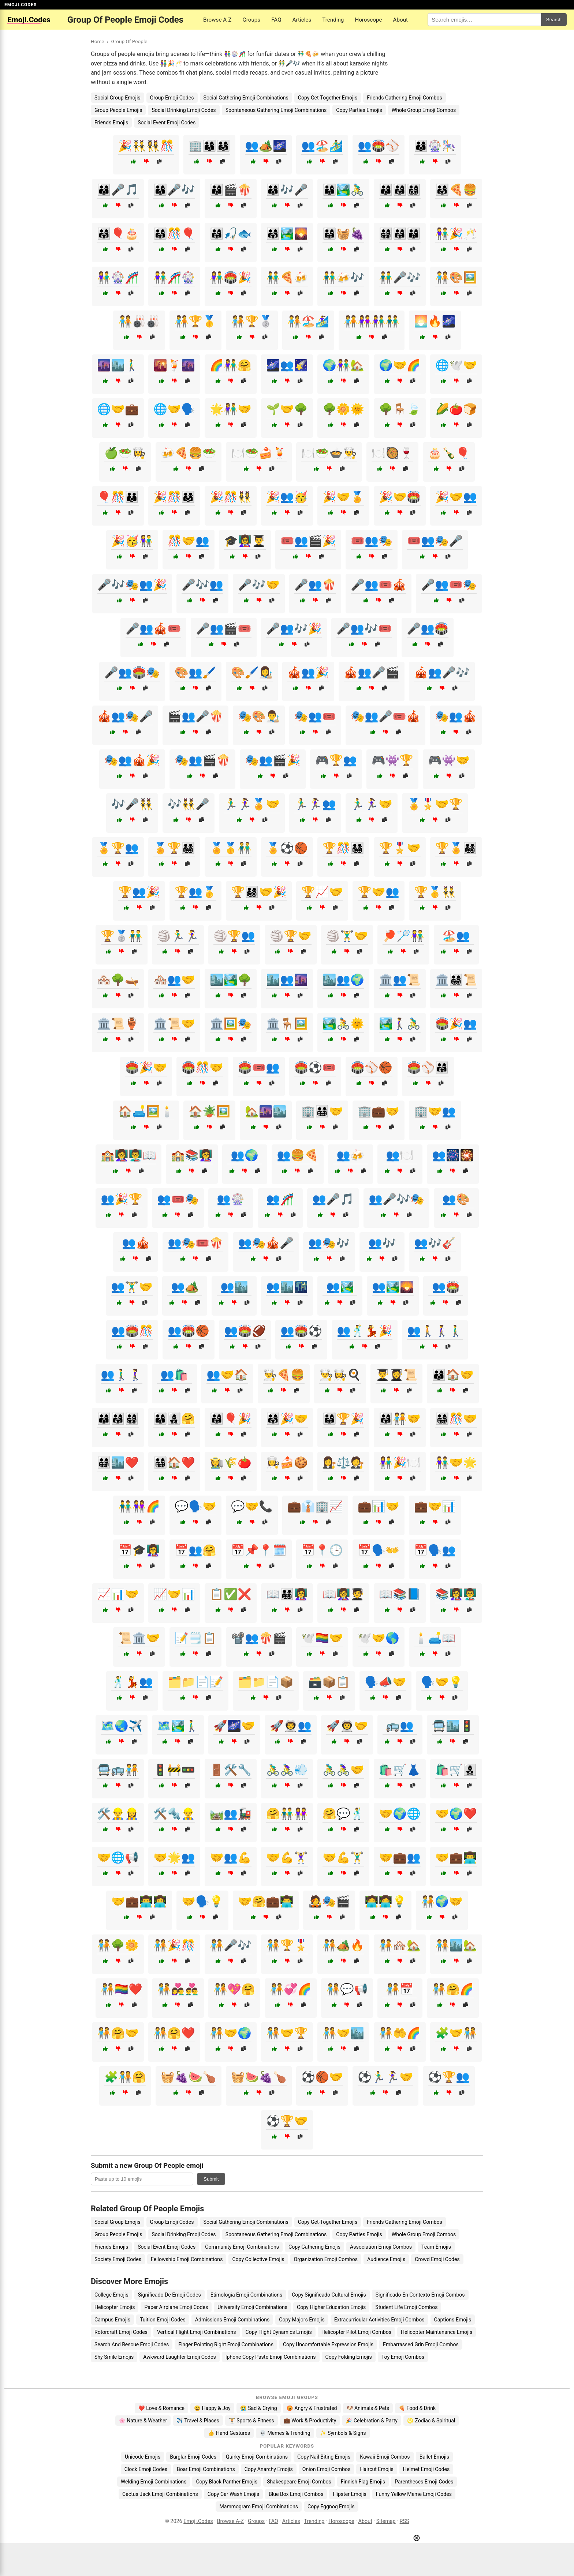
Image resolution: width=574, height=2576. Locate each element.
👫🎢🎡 (174, 277)
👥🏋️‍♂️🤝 (132, 1287)
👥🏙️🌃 (287, 1287)
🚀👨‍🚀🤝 (347, 1725)
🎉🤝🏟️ (400, 496)
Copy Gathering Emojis (314, 2247)
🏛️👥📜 (400, 979)
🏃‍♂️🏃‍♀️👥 (315, 804)
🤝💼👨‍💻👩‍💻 (139, 1901)
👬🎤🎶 (400, 277)
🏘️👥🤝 (174, 979)
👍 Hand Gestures (229, 2433)
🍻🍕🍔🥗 (188, 453)
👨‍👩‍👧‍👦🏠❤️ (174, 1462)
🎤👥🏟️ (427, 628)
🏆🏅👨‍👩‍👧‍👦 (456, 848)
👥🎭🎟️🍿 (195, 1243)
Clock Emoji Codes (145, 2469)
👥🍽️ (400, 1155)
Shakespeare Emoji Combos (299, 2482)
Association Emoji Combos (381, 2247)
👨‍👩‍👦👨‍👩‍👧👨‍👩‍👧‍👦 (118, 1418)
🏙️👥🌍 (343, 979)
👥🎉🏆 (121, 1199)
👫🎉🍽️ (400, 1462)
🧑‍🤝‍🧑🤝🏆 (287, 2033)
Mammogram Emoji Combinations (258, 2506)
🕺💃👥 (132, 1682)
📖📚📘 (400, 1594)
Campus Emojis (112, 2320)
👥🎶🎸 (435, 1243)
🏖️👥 (456, 935)
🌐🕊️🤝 (456, 365)
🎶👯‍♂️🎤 (188, 804)
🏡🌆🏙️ (266, 1111)
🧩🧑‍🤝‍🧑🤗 (125, 2077)
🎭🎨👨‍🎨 (259, 716)
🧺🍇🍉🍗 (188, 2077)
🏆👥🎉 (139, 891)
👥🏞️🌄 (393, 1287)
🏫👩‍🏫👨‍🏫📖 (128, 1155)
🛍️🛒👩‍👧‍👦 (456, 1769)
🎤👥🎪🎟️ (153, 628)
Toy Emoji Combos (402, 2357)
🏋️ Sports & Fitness (251, 2420)
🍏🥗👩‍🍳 (125, 453)
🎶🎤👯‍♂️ (132, 804)
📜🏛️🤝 (139, 1638)
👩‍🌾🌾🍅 (230, 1462)
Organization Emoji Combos (326, 2259)
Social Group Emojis (117, 98)
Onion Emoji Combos (326, 2469)
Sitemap (386, 2521)
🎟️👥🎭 (371, 540)
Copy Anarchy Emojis (269, 2469)
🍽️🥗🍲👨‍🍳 (329, 453)
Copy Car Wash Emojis (233, 2494)
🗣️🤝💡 (442, 1682)
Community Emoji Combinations (242, 2247)
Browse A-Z (217, 19)
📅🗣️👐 (378, 1550)
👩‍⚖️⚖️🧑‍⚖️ (343, 1462)
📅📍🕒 (322, 1550)
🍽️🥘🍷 (392, 453)
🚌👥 (400, 1725)
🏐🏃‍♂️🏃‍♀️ (178, 935)
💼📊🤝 (378, 1506)
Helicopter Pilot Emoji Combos (356, 2332)
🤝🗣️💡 (202, 1901)
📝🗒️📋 (195, 1638)
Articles (302, 19)
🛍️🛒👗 (400, 1769)
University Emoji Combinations (252, 2307)
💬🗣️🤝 (195, 1506)
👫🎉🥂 (456, 233)
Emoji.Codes (198, 2521)
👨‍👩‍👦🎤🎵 (118, 189)
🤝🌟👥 (174, 1857)
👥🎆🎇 (453, 1155)
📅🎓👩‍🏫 (139, 1550)
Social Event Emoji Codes (166, 122)
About (400, 19)
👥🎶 (382, 1243)
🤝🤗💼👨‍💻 (266, 1901)
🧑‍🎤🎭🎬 (329, 1901)
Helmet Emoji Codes (426, 2469)
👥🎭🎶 (329, 1243)
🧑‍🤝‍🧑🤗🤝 (118, 2033)
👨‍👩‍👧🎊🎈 (174, 233)
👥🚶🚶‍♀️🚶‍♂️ (435, 1330)
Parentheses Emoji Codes (424, 2482)
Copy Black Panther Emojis (226, 2482)
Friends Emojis (111, 122)
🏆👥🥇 (195, 891)
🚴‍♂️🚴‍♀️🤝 (343, 1769)
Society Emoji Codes (117, 2259)
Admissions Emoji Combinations (232, 2320)
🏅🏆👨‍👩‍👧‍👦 (174, 848)
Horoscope (368, 19)
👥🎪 (136, 1243)
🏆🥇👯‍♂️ (435, 891)
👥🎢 (280, 1199)
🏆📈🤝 (322, 891)
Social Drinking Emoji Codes (184, 110)
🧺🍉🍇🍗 (259, 2077)
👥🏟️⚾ (378, 145)
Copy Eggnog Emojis (331, 2506)
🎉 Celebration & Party (372, 2420)
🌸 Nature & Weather (143, 2420)
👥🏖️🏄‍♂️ (322, 145)
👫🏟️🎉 (230, 277)
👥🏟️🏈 (245, 1330)
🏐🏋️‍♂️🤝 (347, 935)
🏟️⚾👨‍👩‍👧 (428, 1067)
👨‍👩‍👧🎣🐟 (230, 233)
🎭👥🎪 (456, 716)
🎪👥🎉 (308, 672)
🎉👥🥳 (287, 496)
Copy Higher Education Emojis (331, 2307)
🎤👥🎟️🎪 (378, 584)
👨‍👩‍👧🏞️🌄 (287, 233)
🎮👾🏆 (392, 760)
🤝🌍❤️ (456, 1813)
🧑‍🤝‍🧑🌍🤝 (442, 1901)
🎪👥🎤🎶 (442, 672)
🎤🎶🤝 (259, 584)
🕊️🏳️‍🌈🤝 (322, 1638)
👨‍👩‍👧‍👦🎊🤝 (456, 1418)
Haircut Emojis (376, 2469)
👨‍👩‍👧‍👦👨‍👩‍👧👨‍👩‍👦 (400, 233)
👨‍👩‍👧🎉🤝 (287, 1418)
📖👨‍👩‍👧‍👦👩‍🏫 (287, 1594)
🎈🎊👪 (118, 496)
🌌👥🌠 (287, 365)
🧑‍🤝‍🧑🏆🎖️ (287, 1945)
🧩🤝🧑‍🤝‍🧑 (456, 2033)
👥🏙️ (234, 1287)
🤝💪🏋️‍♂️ (343, 1857)
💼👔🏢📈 (315, 1506)
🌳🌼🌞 (343, 409)
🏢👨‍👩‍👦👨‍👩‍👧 (209, 145)
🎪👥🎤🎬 (371, 672)
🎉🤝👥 (456, 496)
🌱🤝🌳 (287, 409)
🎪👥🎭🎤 (125, 716)
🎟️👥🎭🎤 (435, 540)
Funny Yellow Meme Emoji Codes (414, 2494)
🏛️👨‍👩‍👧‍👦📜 (456, 979)
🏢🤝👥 (435, 1111)
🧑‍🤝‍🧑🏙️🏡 (456, 1945)
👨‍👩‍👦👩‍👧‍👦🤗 (174, 1418)
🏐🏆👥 (234, 935)
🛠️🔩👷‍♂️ (174, 1813)
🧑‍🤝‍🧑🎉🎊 (174, 1945)
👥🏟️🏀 (188, 1330)
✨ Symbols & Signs (343, 2433)
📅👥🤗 (195, 1550)
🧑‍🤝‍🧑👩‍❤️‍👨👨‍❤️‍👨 (178, 1989)
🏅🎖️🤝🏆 (435, 804)
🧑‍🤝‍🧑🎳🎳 (139, 321)
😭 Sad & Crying (258, 2408)
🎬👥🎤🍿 (195, 716)
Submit (211, 2179)
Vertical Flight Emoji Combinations (196, 2332)
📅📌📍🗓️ (259, 1550)
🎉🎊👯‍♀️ (230, 496)
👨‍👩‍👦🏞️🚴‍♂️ (343, 189)
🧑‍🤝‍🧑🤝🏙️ (343, 2033)
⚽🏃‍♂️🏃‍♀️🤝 (385, 2077)
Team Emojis (436, 2247)
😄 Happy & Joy (212, 2408)
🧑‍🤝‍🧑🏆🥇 (195, 321)
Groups (251, 19)
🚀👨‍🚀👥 (291, 1725)
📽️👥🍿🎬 (259, 1638)
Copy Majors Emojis (301, 2320)
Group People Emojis (118, 110)
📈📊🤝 (118, 1594)
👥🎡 (231, 1199)
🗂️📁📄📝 (195, 1682)
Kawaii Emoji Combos (385, 2457)
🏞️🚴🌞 (343, 1023)
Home (97, 41)
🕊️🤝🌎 (378, 1638)
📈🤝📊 (174, 1594)
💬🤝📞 (252, 1506)
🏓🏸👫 (403, 935)
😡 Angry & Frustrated (312, 2408)
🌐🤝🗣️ (174, 409)
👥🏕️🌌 (266, 145)
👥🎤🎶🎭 (396, 1199)
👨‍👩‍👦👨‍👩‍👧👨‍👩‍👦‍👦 (400, 189)
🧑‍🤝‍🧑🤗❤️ (174, 2033)
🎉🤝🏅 (343, 496)
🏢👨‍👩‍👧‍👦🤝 (322, 1111)
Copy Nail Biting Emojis (323, 2457)
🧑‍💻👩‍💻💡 (385, 1901)
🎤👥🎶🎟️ (364, 628)
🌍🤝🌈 (400, 365)
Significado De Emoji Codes (169, 2295)
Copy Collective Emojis (258, 2259)
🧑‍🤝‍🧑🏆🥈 (252, 321)
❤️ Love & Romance (161, 2408)
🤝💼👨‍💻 (456, 1857)
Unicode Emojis (142, 2457)
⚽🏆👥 (449, 2077)
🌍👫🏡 (343, 365)
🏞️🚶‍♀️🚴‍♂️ (400, 1023)
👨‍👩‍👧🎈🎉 (230, 1418)
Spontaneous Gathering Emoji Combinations (276, 110)
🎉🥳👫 (132, 540)
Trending (333, 19)
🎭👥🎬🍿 (202, 760)
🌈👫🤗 (230, 365)
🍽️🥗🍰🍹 (259, 453)
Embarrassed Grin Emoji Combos (421, 2344)
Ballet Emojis (434, 2457)
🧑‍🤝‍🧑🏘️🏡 (400, 1945)
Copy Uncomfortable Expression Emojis (328, 2344)
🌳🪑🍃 (400, 409)
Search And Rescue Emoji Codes (131, 2344)
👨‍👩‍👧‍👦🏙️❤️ (118, 1462)
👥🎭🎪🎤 (266, 1243)
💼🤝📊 (435, 1506)
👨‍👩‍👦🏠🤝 (453, 1374)
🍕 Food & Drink (417, 2408)
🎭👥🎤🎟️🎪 (385, 716)
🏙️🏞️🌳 (230, 979)
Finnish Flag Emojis (363, 2482)
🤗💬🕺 (343, 1813)
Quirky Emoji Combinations (257, 2457)
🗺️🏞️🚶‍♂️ (178, 1725)
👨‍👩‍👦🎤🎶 (174, 189)
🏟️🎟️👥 (259, 1067)
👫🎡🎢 (118, 277)
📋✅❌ (230, 1594)
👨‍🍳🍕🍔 (284, 1374)
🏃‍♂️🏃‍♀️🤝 (371, 804)
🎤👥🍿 (315, 584)
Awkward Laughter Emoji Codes (179, 2357)
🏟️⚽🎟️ (315, 1067)
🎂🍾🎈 (449, 453)
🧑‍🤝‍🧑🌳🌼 (118, 1945)
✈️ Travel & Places (197, 2420)
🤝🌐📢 (118, 1857)
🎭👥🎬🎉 (273, 760)
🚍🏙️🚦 (453, 1725)
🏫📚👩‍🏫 (192, 1155)
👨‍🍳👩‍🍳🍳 (340, 1374)
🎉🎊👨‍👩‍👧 (174, 496)
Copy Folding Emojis (348, 2357)
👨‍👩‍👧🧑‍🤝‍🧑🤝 (400, 1418)
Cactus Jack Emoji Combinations (160, 2494)
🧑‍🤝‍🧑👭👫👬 (371, 321)
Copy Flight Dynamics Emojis (279, 2332)
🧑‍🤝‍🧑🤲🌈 (400, 2033)
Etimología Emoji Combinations (246, 2295)
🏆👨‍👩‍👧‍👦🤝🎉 (259, 891)
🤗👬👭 (287, 1813)
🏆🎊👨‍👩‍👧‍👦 (343, 848)
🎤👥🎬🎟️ (223, 628)
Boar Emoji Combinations (206, 2469)
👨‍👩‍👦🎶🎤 (287, 189)
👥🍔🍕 (297, 1155)
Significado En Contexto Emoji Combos (420, 2295)
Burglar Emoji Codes (193, 2457)
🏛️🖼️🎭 (230, 1023)
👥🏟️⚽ (301, 1330)
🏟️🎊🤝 (202, 1067)
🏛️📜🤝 (174, 1023)
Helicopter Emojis (114, 2307)
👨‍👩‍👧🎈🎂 (118, 233)
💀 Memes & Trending (285, 2433)
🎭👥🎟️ (315, 716)
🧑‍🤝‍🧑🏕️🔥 (343, 1945)
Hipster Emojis (349, 2494)
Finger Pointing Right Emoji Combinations (225, 2344)
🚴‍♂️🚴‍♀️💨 (287, 1769)
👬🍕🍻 (287, 277)
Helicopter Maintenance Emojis (436, 2332)
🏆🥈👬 (121, 935)
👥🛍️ (174, 1374)
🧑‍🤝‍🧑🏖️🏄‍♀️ (308, 321)
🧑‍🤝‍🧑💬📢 (347, 1989)
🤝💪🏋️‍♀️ (287, 1857)
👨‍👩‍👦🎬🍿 (230, 189)
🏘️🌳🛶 (118, 979)
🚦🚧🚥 (174, 1769)
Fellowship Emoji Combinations (187, 2259)
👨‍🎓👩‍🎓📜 (396, 1374)
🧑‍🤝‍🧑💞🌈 (291, 1989)
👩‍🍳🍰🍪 (287, 1462)
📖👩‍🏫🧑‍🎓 (343, 1594)
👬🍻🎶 (343, 277)
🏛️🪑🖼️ (287, 1023)
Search (554, 19)
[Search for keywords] (484, 19)
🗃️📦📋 (329, 1682)
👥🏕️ (185, 1287)
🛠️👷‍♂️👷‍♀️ (118, 1813)
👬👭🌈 (139, 1506)
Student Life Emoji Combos (406, 2307)
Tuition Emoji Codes (163, 2320)
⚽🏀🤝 (322, 2077)
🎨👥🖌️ (195, 672)
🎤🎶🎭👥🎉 (132, 584)
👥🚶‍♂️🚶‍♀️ (121, 1374)
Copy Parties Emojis (359, 110)
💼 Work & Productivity (310, 2420)
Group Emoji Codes (172, 98)
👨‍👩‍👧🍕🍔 (456, 189)
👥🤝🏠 (227, 1374)
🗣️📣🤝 (385, 1682)
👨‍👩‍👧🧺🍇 (343, 233)
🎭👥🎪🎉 (132, 760)
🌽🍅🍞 (456, 409)
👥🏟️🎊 (132, 1330)
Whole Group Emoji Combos (424, 110)
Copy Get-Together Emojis (327, 98)
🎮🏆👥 (336, 760)
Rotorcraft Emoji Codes (121, 2332)
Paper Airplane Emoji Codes (176, 2307)
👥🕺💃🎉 (364, 1330)
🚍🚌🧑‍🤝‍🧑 (118, 1769)
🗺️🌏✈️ (121, 1725)
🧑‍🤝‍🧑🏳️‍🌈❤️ (121, 1989)
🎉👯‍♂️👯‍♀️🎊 (146, 145)
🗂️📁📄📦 (266, 1682)
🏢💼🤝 (378, 1111)
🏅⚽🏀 (287, 848)
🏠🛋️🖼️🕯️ (146, 1111)
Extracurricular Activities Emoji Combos (379, 2320)
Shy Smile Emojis (114, 2357)
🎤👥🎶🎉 (294, 628)
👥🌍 (244, 1155)
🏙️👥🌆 (287, 979)
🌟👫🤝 (230, 409)
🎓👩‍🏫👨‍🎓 (245, 540)
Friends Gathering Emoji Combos (404, 98)
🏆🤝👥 (378, 891)
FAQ (276, 19)
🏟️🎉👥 (456, 1023)
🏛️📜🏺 (118, 1023)
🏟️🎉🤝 (146, 1067)
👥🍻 (350, 1155)
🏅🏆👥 (118, 848)
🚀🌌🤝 (234, 1725)
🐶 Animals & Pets (368, 2408)
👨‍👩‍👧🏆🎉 (343, 1418)
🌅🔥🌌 (435, 321)
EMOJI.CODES (20, 4)
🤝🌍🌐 (400, 1813)
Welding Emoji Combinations (154, 2482)
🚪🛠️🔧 (230, 1769)
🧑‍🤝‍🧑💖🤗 (234, 1989)
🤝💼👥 (400, 1857)
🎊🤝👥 (188, 540)
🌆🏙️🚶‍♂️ (118, 365)
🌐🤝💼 (118, 409)
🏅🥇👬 (230, 848)
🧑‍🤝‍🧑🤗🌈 (453, 1989)
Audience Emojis (386, 2259)
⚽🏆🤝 (287, 2120)
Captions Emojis (452, 2320)
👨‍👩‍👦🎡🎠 (435, 145)
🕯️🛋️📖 (435, 1638)
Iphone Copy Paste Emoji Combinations (270, 2357)
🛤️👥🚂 (230, 1813)
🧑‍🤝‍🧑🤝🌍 (230, 2033)
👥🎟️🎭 (178, 1199)
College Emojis (111, 2295)
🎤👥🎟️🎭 (449, 584)
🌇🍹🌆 (174, 365)
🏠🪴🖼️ (209, 1111)
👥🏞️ (340, 1287)
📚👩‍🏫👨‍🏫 (456, 1594)
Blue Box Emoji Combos (296, 2494)
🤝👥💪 (230, 1857)
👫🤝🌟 (456, 1462)
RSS (404, 2521)
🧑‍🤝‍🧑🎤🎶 (230, 1945)
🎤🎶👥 (202, 584)
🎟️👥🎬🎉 (308, 540)
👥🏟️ (446, 1287)
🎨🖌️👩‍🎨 (252, 672)
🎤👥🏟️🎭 (132, 672)
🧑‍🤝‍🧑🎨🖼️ (456, 277)
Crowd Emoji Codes (437, 2259)
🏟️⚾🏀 (371, 1067)
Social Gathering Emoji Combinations (246, 98)
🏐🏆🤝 (291, 935)
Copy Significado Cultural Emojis (329, 2295)
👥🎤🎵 (333, 1199)
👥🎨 (456, 1199)
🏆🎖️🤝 (400, 848)
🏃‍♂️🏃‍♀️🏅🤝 (252, 804)
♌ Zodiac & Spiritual (431, 2420)
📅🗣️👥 (435, 1550)
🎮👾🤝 (449, 760)
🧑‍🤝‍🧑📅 (400, 1989)
